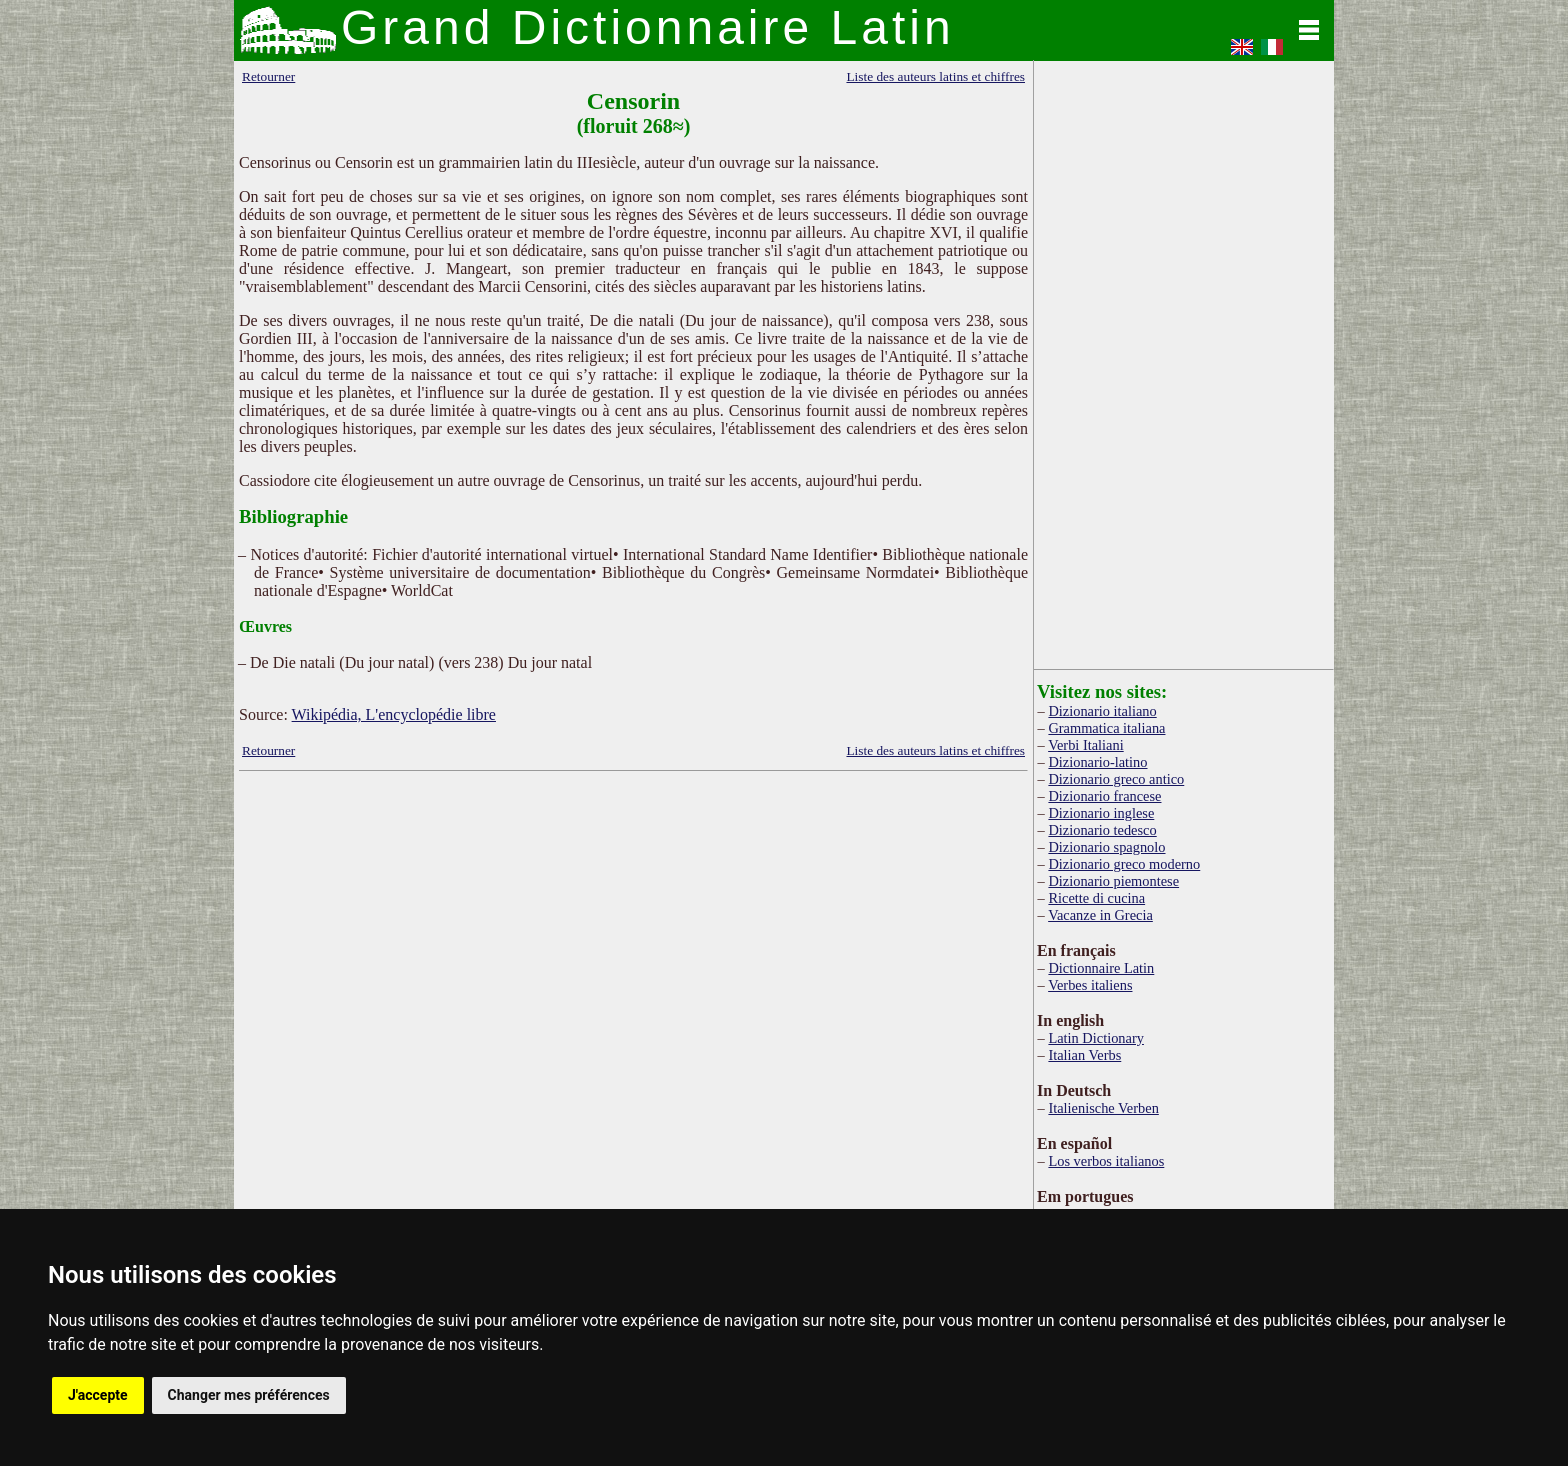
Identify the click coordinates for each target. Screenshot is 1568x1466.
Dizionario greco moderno (1124, 864)
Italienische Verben (1103, 1108)
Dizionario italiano (1102, 711)
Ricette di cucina (1096, 898)
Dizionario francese (1104, 796)
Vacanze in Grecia (1100, 915)
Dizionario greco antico (1116, 779)
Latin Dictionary (1096, 1038)
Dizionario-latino (1097, 762)
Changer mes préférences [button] (249, 1395)
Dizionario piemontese (1113, 881)
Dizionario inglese (1101, 813)
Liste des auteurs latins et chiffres (935, 76)
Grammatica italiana (1106, 728)
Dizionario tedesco (1102, 830)
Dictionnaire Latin (1101, 968)
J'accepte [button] (98, 1395)
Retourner (268, 76)
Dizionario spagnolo (1106, 847)
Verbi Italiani (1086, 745)
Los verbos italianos (1106, 1161)
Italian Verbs (1084, 1055)
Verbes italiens (1090, 985)
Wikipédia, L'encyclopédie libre (394, 714)
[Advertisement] (634, 937)
